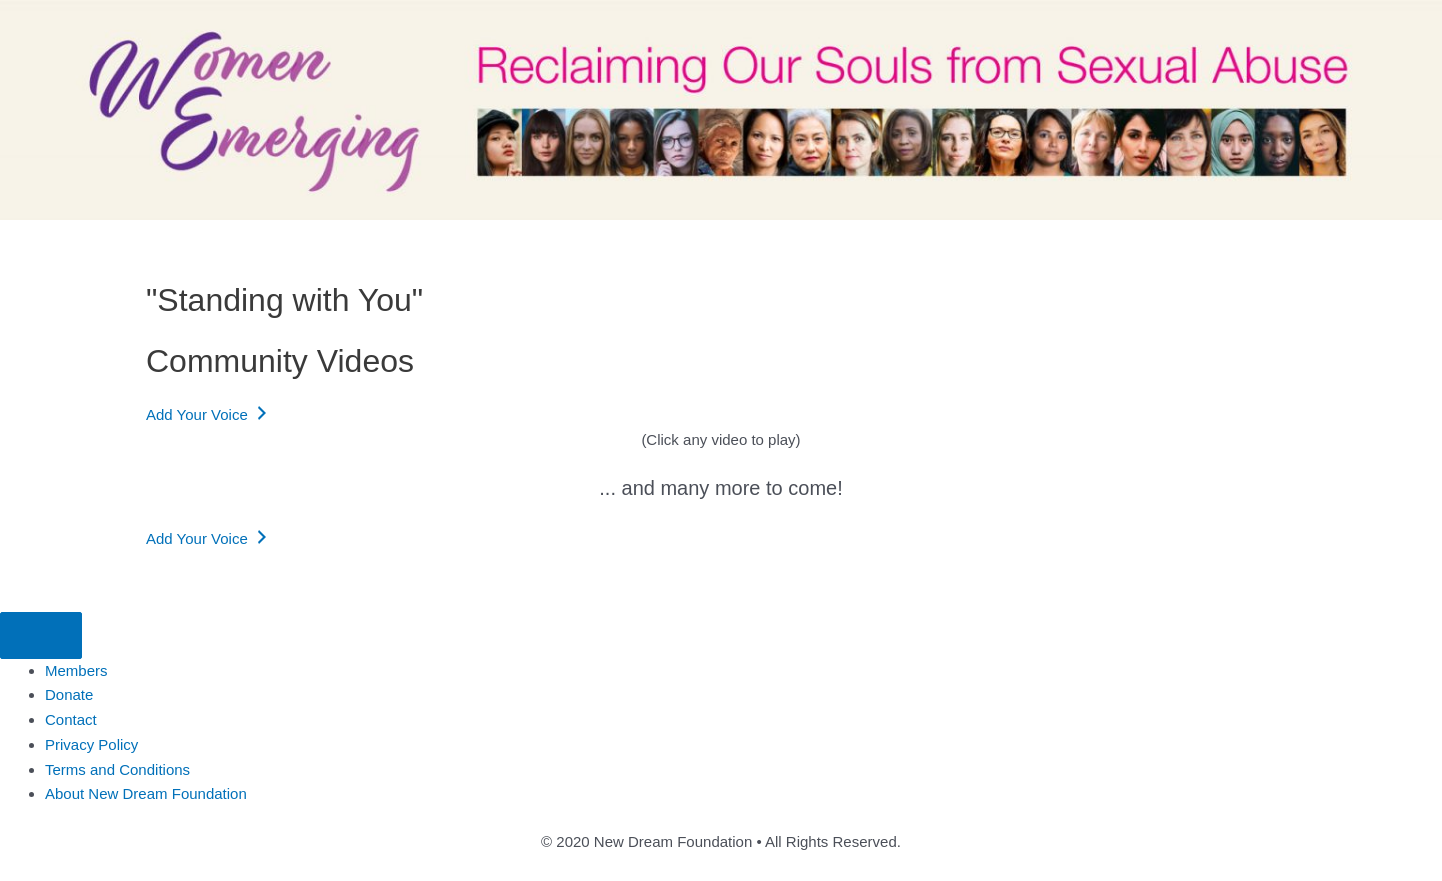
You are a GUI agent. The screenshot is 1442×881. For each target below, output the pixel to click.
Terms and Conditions (117, 769)
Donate (69, 694)
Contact (71, 719)
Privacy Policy (91, 744)
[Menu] (41, 635)
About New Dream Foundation (146, 793)
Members (76, 670)
